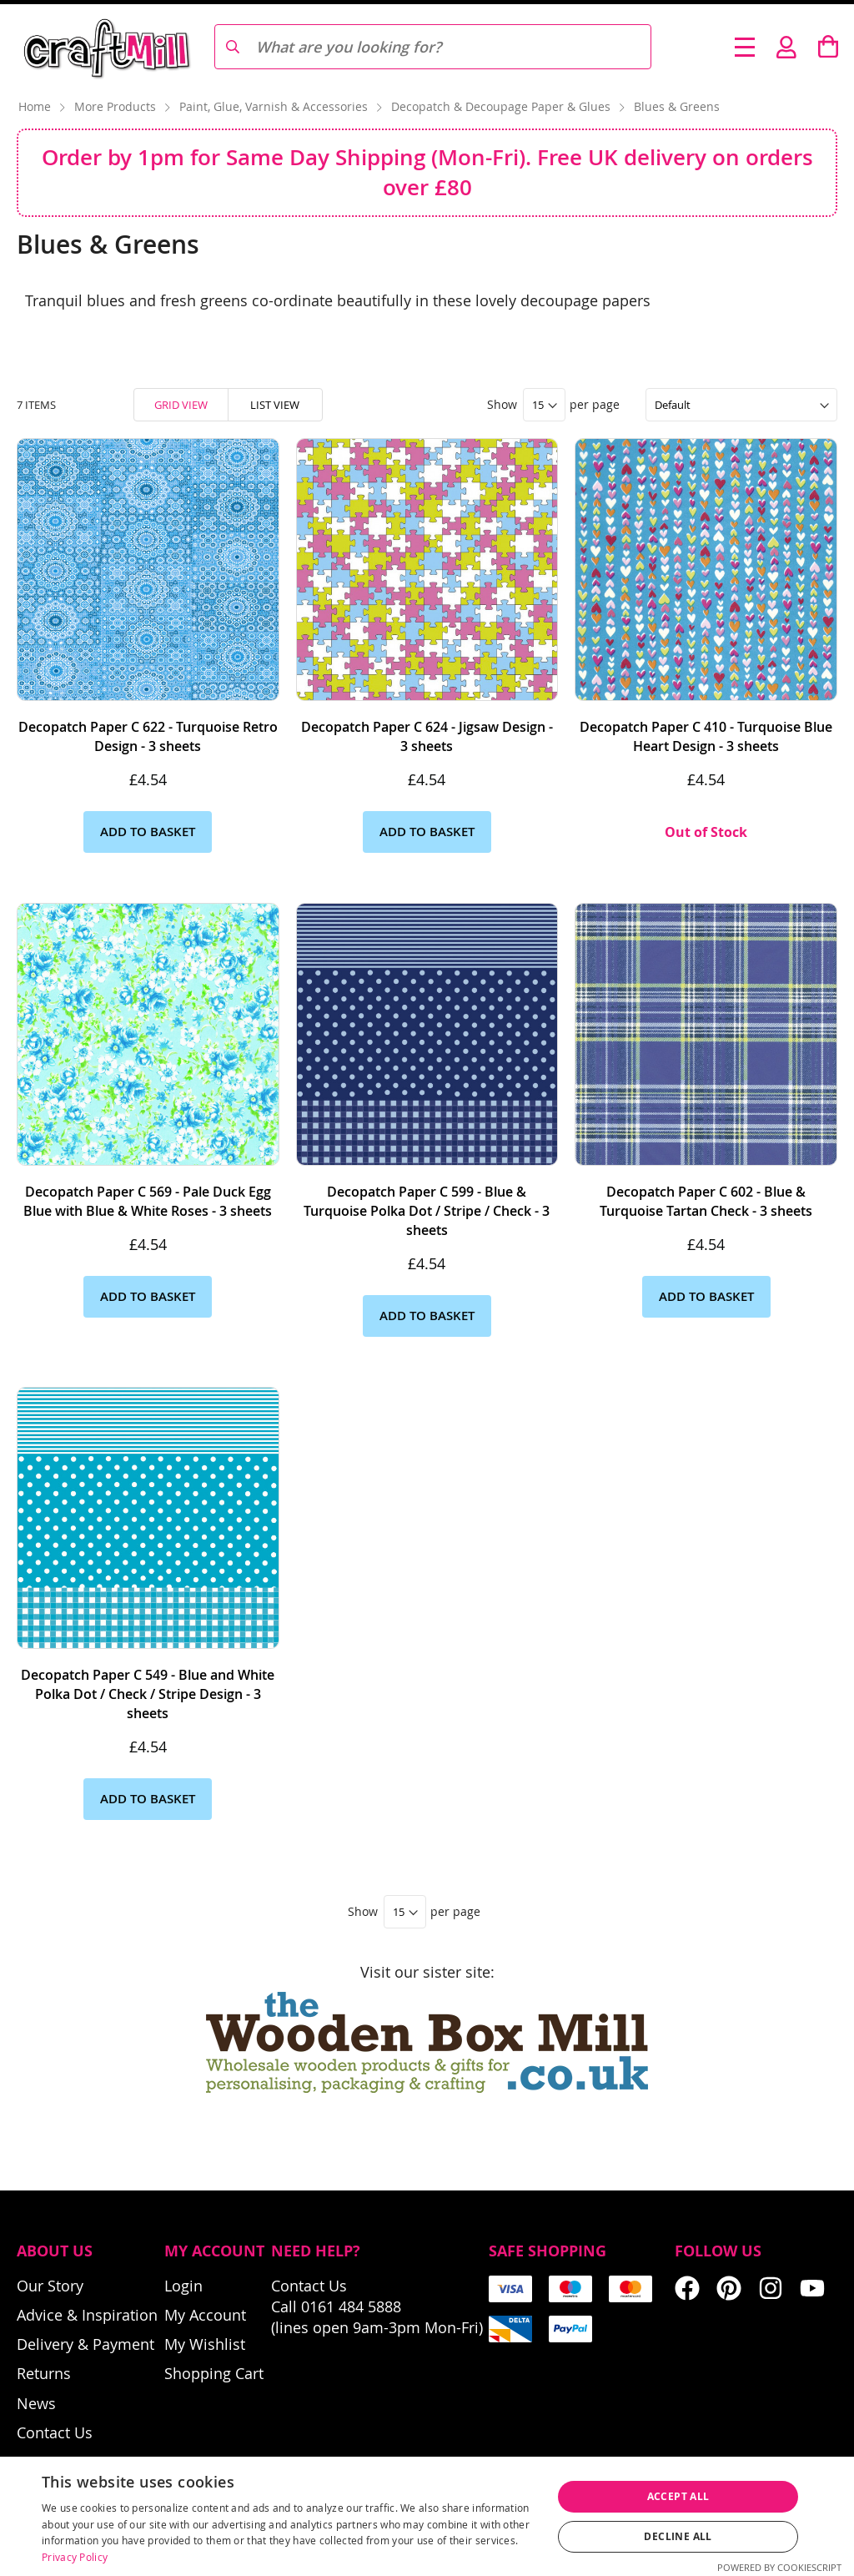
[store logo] (105, 47)
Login (183, 2286)
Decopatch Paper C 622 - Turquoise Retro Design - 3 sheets (148, 736)
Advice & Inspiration (87, 2315)
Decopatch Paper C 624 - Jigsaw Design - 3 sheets (427, 736)
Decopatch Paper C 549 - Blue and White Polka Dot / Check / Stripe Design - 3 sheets (147, 1694)
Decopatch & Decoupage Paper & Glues (502, 106)
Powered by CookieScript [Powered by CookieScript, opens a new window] (779, 2567)
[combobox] (432, 46)
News (36, 2403)
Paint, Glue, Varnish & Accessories (275, 106)
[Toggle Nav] (745, 47)
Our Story (50, 2286)
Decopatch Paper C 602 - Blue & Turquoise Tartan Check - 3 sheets (706, 1201)
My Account (205, 2315)
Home (36, 106)
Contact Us (55, 2432)
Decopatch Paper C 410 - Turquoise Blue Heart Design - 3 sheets (706, 736)
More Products (116, 106)
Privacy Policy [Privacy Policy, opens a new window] (75, 2556)
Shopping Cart (214, 2373)
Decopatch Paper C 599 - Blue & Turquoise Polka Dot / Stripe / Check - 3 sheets (427, 1210)
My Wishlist (204, 2344)
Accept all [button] (678, 2496)
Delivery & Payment (85, 2344)
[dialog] (427, 2516)
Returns (44, 2373)
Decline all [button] (677, 2536)
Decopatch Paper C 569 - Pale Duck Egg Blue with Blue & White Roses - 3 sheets (147, 1201)
